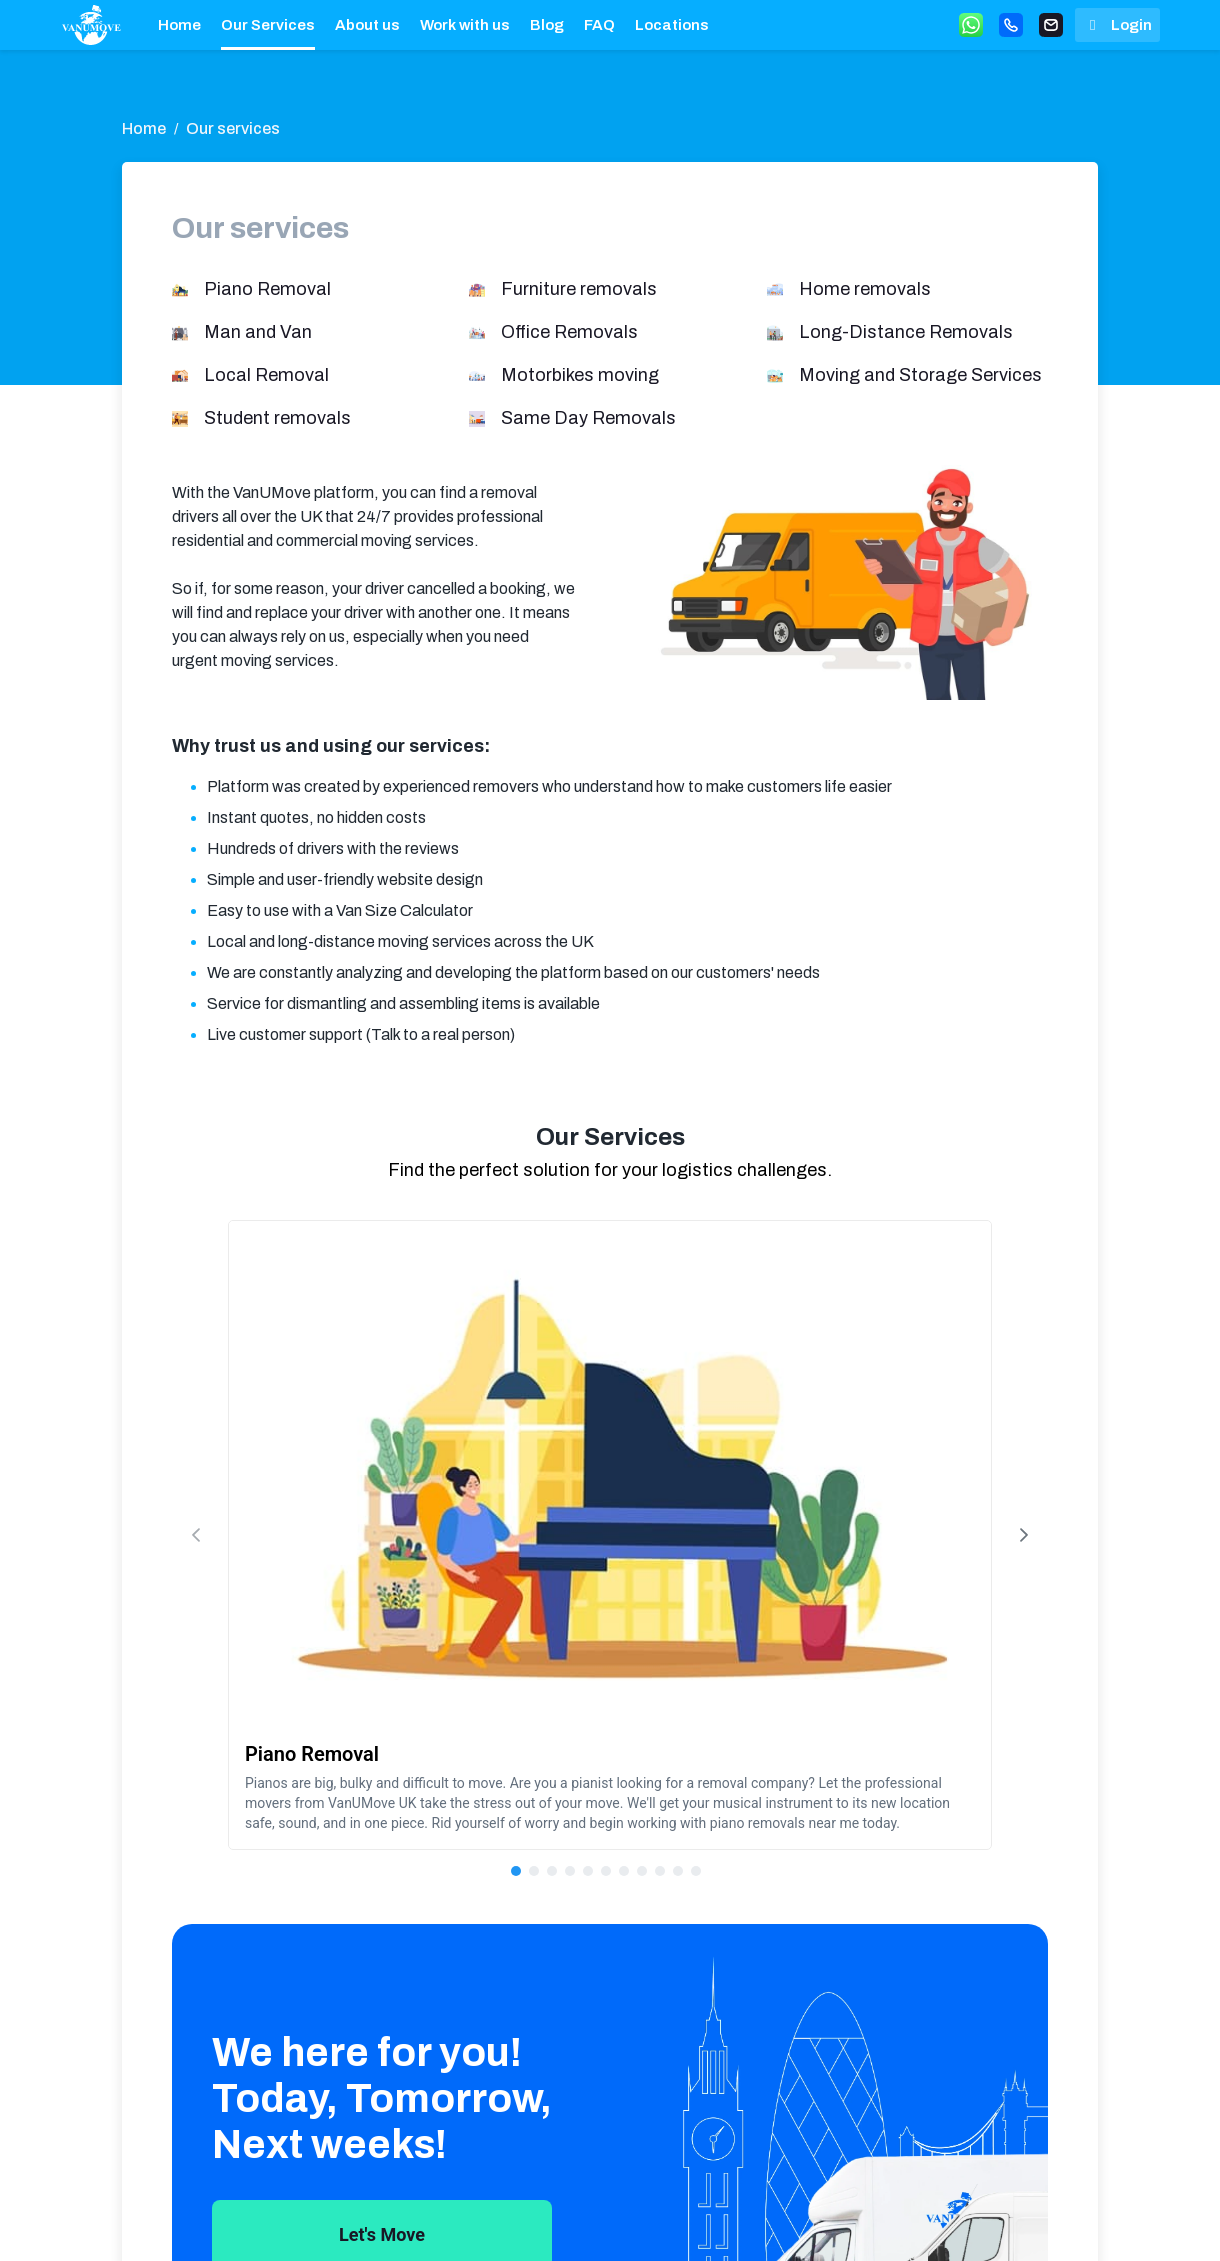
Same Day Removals (588, 418)
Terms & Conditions (598, 2221)
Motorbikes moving (580, 375)
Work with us (465, 25)
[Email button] (1051, 25)
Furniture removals (579, 289)
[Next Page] (1024, 1375)
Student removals (277, 418)
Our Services (268, 25)
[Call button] (1011, 25)
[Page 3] (615, 1552)
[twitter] (986, 2221)
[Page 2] (597, 1552)
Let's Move (382, 1915)
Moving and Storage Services (920, 375)
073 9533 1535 (794, 2221)
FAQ (599, 25)
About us (367, 25)
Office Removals (569, 332)
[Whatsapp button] (971, 25)
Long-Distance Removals (906, 332)
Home (179, 25)
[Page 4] (633, 1552)
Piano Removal (267, 289)
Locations (672, 25)
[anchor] (91, 25)
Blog (547, 25)
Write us (916, 2221)
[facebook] (1030, 2221)
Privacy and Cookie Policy (683, 2221)
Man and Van (258, 332)
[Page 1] (579, 1552)
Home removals (865, 289)
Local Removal (266, 375)
